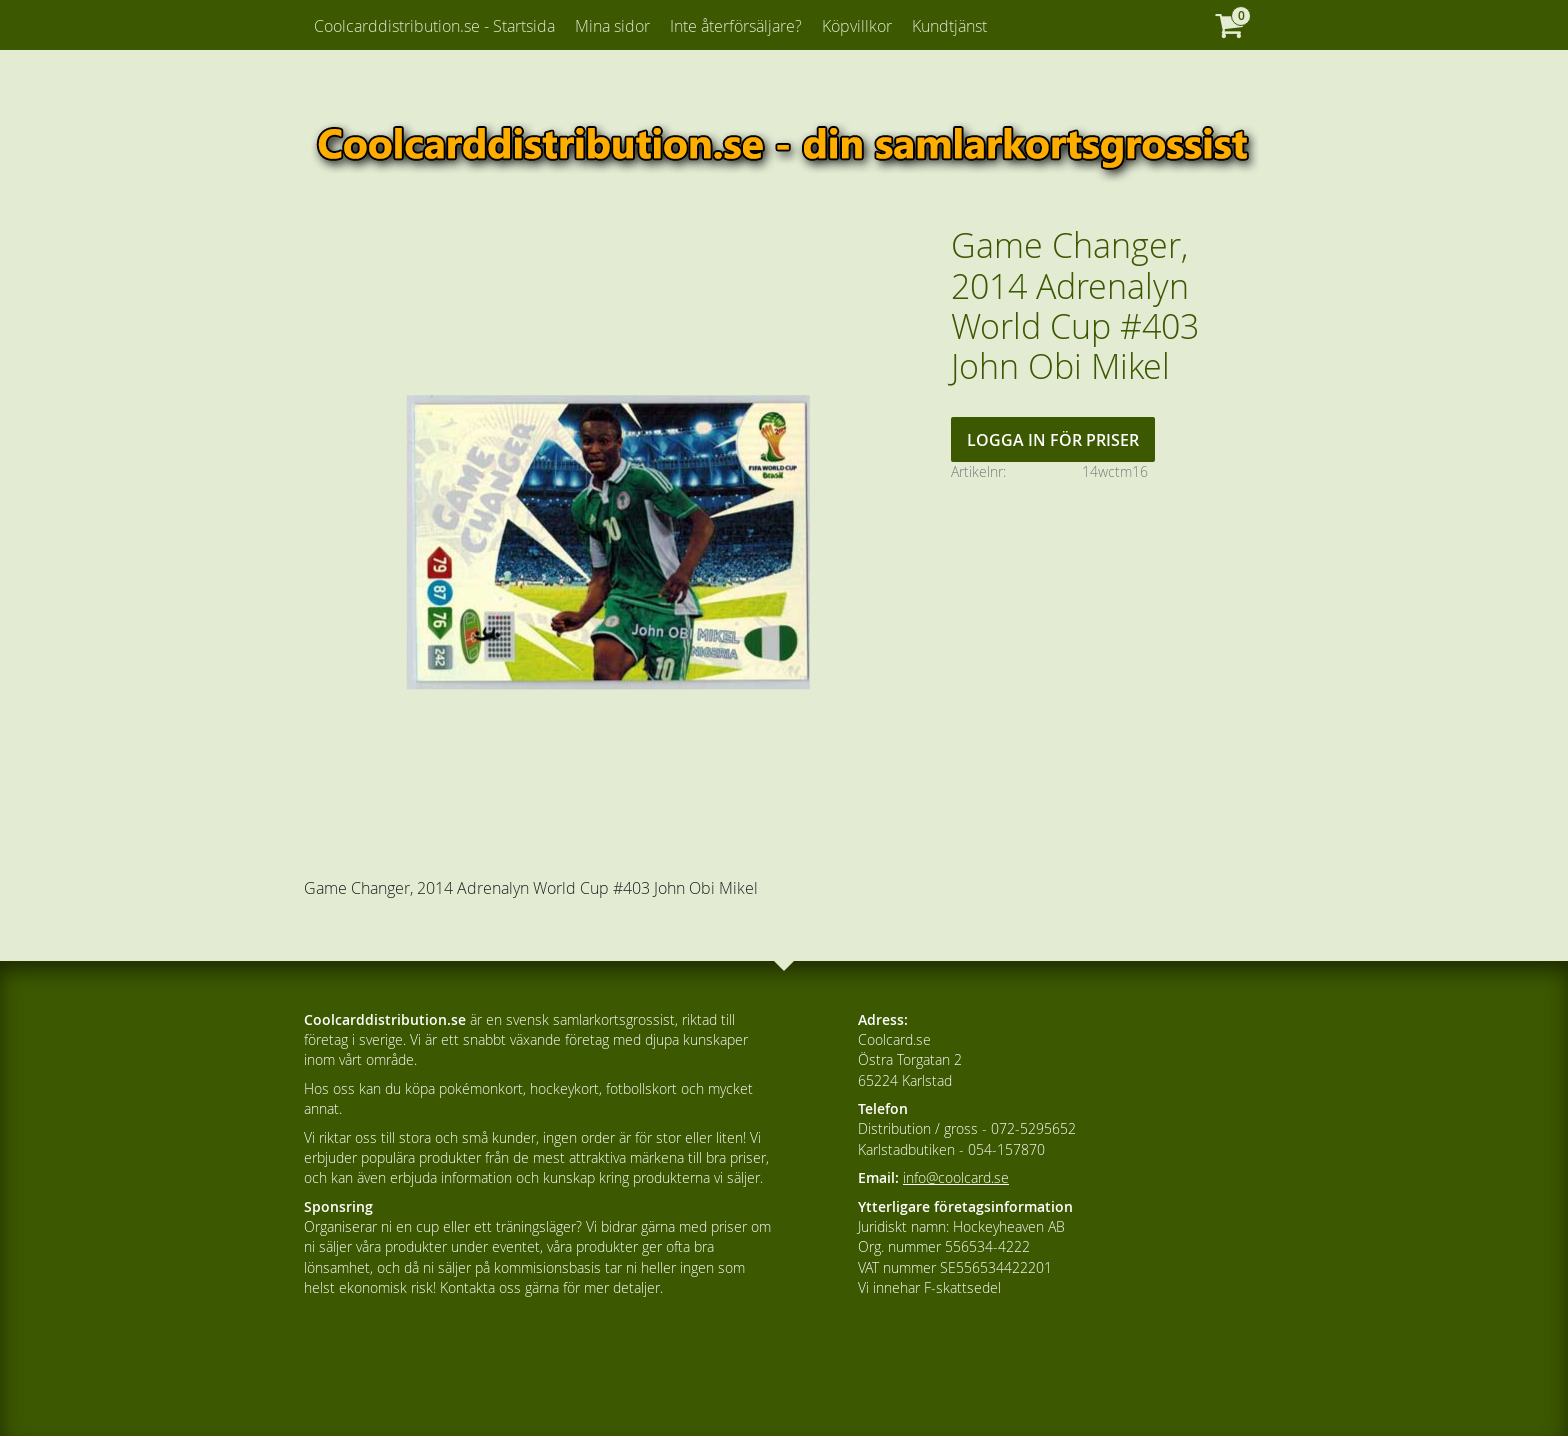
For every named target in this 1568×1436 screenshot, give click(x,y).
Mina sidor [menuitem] (612, 26)
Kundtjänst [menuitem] (949, 26)
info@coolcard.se (956, 1177)
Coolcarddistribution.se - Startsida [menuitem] (434, 26)
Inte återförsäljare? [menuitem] (736, 26)
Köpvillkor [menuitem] (857, 26)
